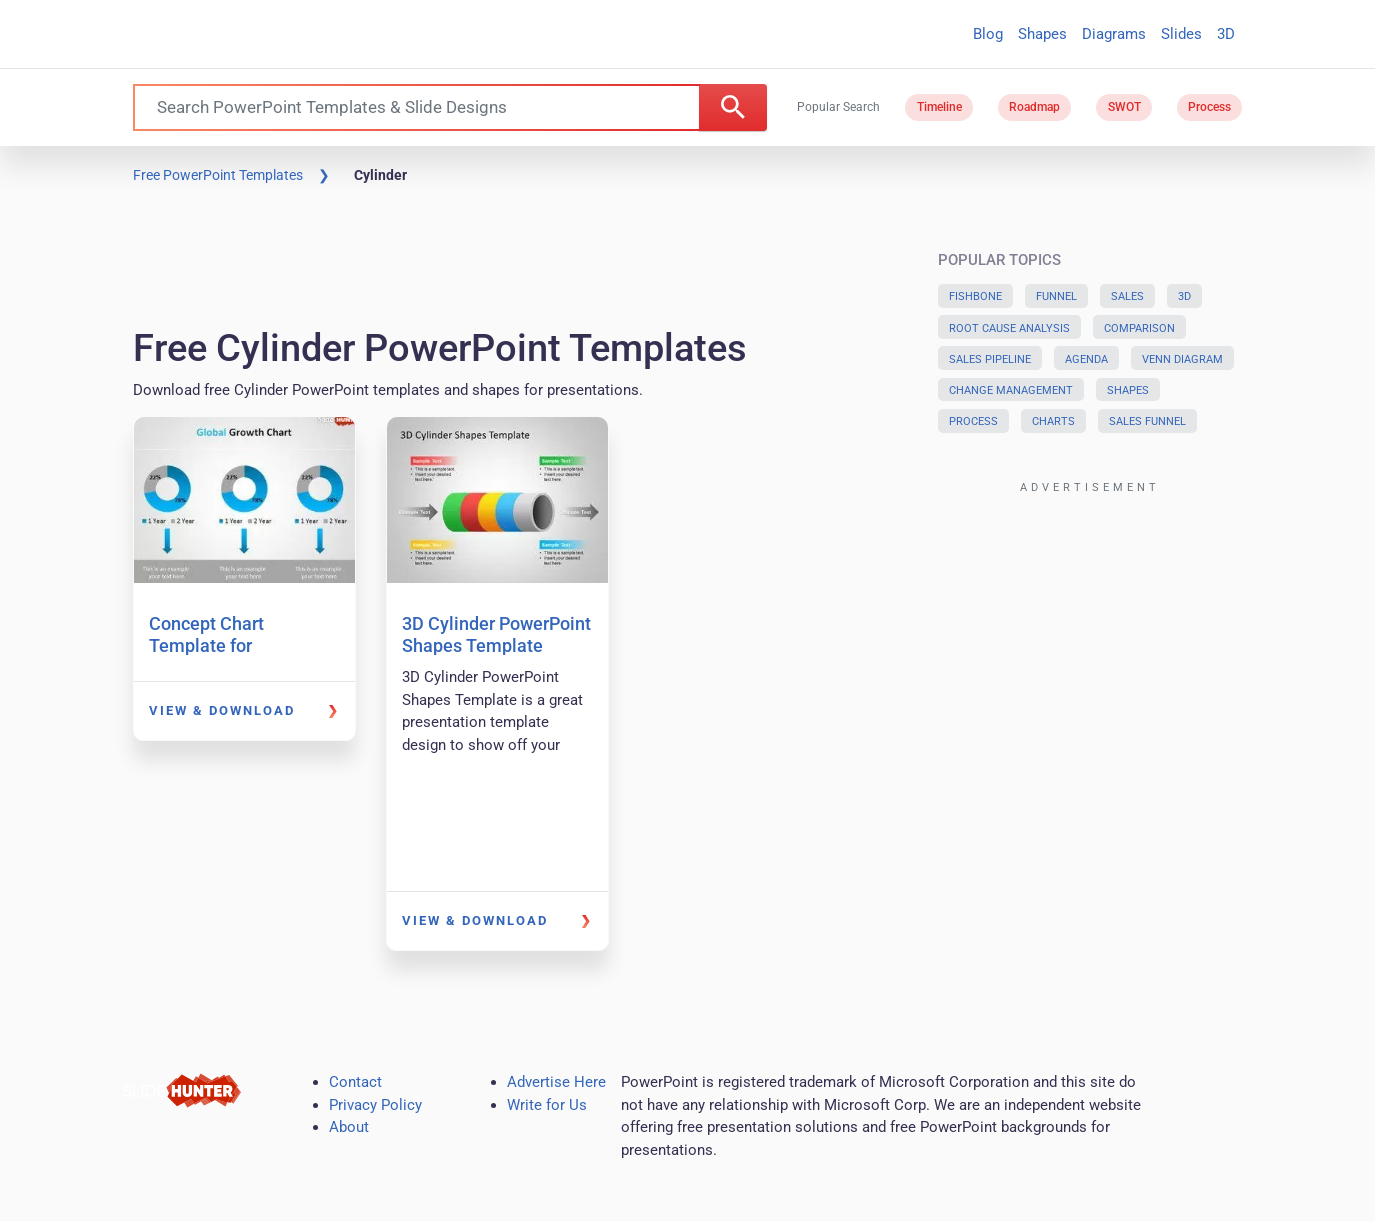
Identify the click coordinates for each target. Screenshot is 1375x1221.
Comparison (1139, 328)
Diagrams (1114, 34)
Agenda (1086, 359)
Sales (1127, 296)
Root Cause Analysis (1009, 328)
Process (1209, 107)
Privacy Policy (375, 1105)
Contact (355, 1082)
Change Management (1011, 390)
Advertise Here (556, 1082)
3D (1226, 34)
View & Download (222, 710)
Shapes (1042, 34)
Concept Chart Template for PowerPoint (206, 645)
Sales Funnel (1147, 421)
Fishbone (975, 296)
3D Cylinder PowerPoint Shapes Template (496, 634)
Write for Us (547, 1105)
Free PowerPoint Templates (218, 175)
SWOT (1124, 107)
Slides (1181, 34)
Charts (1053, 421)
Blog (988, 34)
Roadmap (1034, 107)
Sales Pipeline (990, 359)
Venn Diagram (1182, 359)
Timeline (939, 107)
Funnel (1056, 296)
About (349, 1127)
